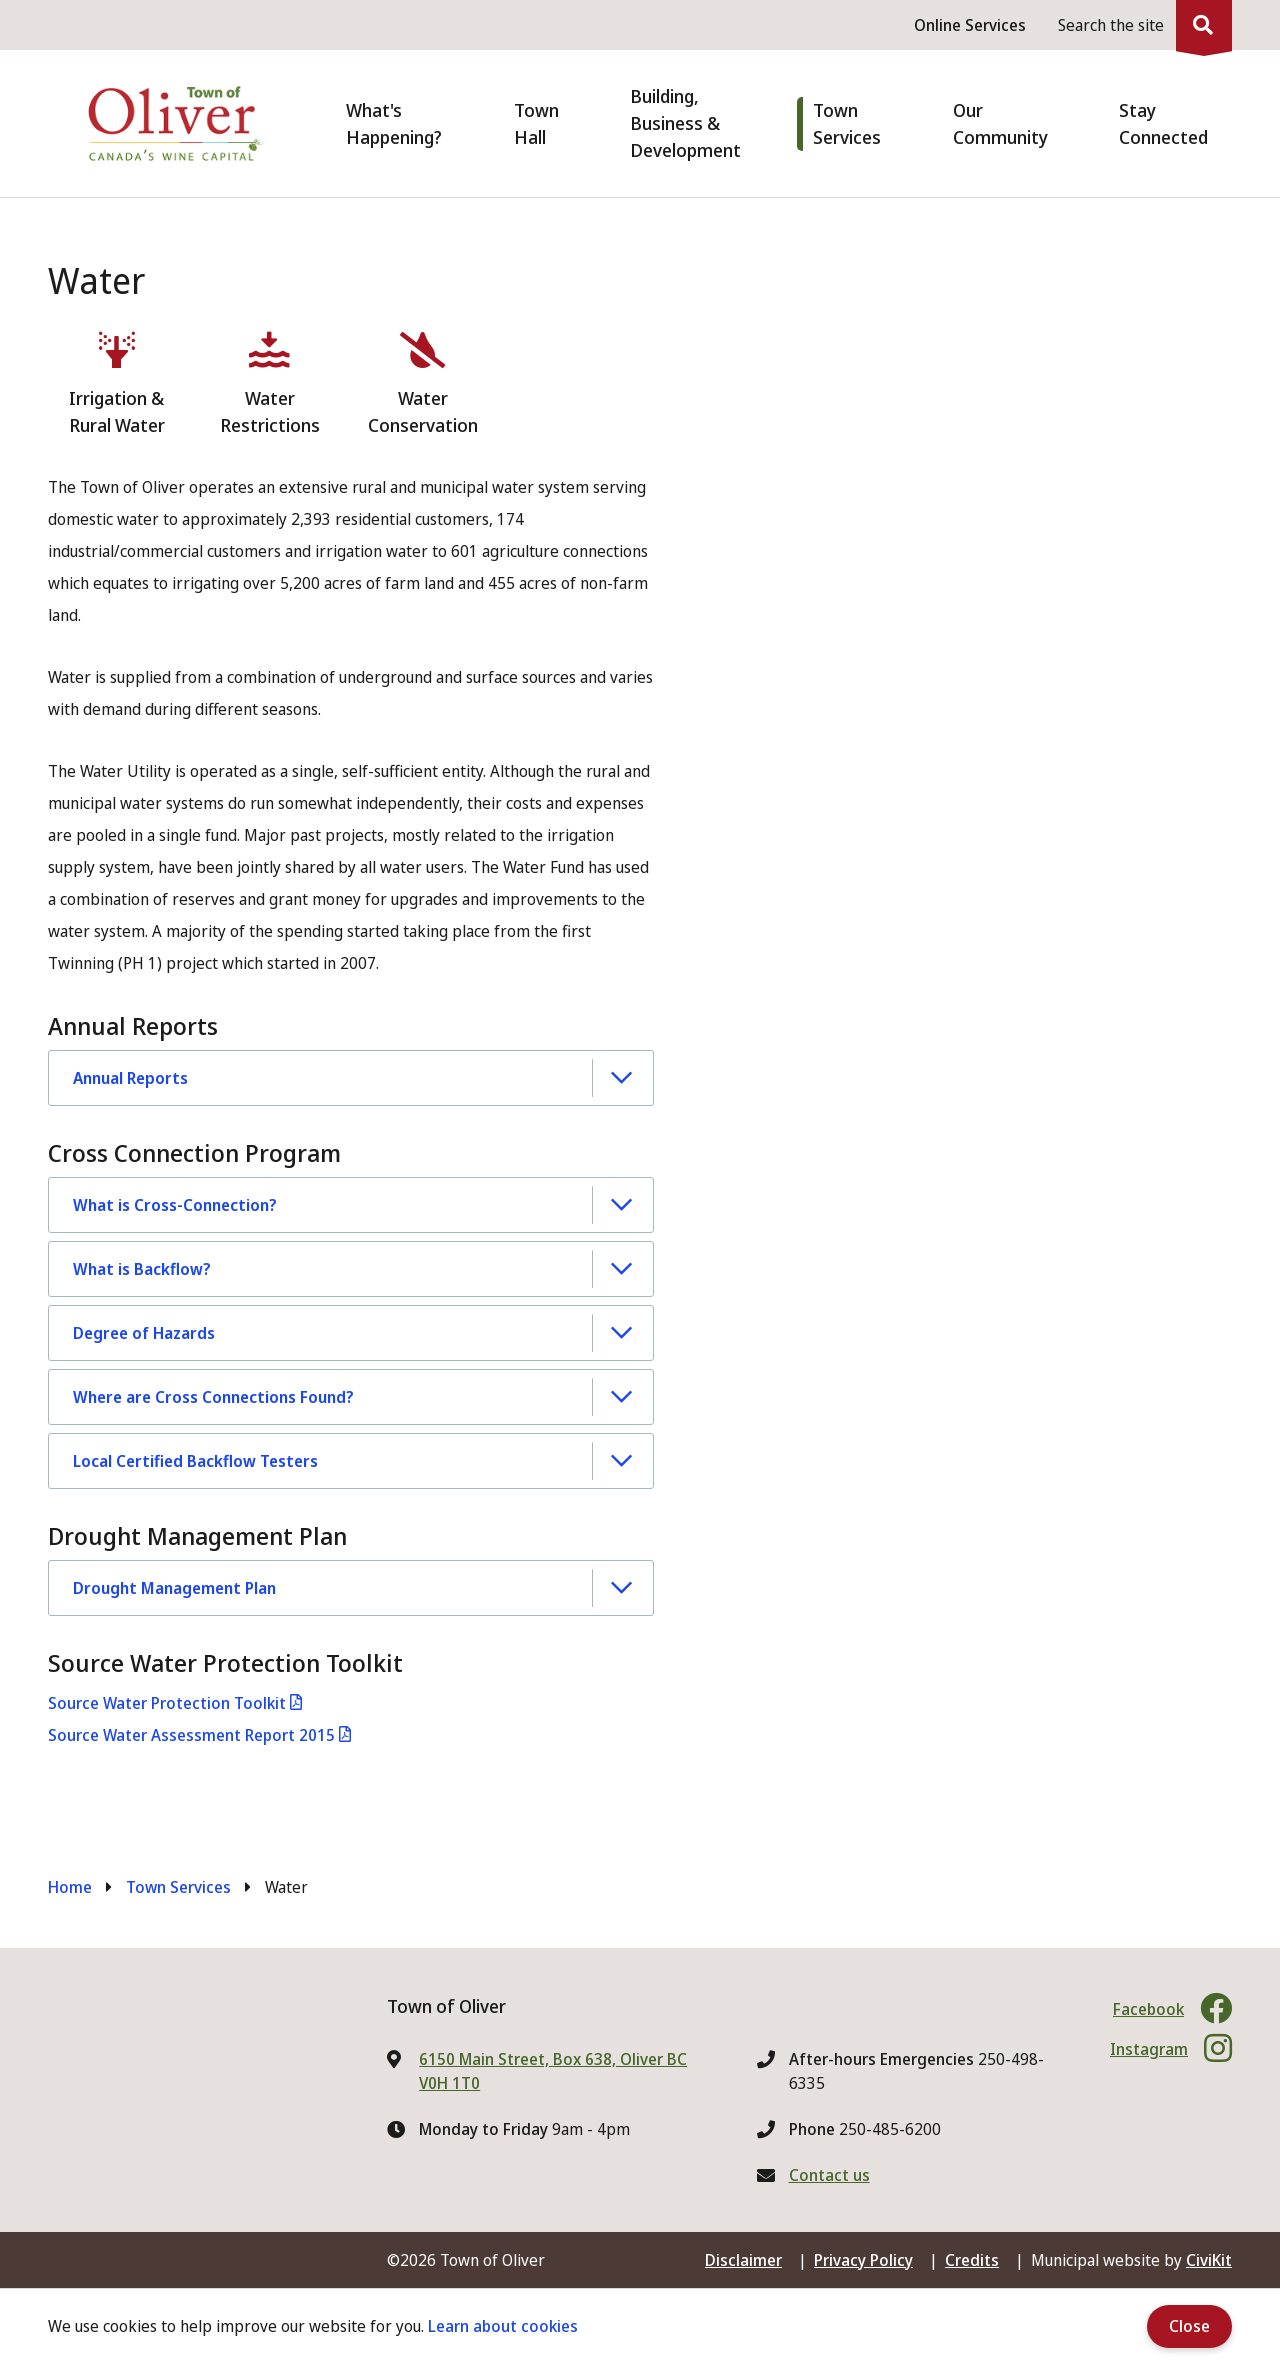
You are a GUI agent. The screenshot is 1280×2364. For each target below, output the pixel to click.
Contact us (829, 2175)
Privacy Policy (863, 2260)
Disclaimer (743, 2260)
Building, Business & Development (685, 123)
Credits (972, 2260)
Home (70, 1887)
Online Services (970, 25)
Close (1189, 2326)
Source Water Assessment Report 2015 (191, 1735)
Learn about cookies (503, 2326)
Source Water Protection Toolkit (167, 1703)
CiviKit (1209, 2260)
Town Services (178, 1887)
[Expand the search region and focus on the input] (1141, 25)
